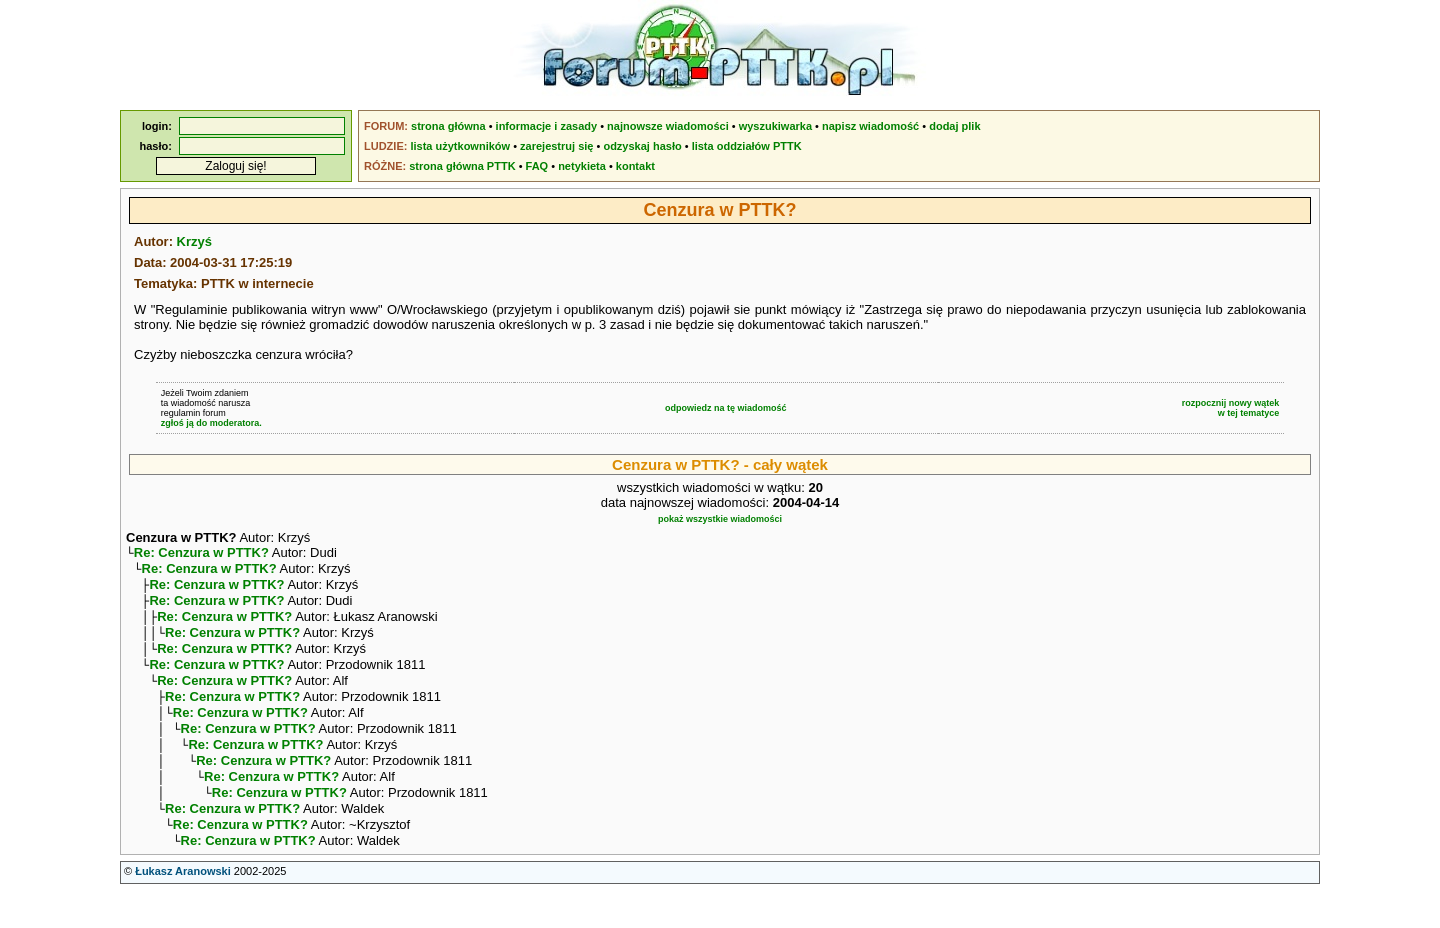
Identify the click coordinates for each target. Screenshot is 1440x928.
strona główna (448, 126)
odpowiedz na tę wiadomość (726, 408)
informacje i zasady (547, 126)
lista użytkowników (460, 146)
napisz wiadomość (870, 126)
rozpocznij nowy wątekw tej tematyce (1231, 408)
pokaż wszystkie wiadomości (720, 519)
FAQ (537, 166)
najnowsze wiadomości (668, 126)
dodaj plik (954, 126)
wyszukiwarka (775, 126)
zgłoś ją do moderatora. (211, 423)
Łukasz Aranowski (183, 909)
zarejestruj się (556, 146)
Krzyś (194, 241)
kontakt (635, 166)
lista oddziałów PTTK (747, 146)
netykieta (582, 166)
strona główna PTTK (462, 166)
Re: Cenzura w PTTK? (201, 554)
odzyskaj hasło (642, 146)
